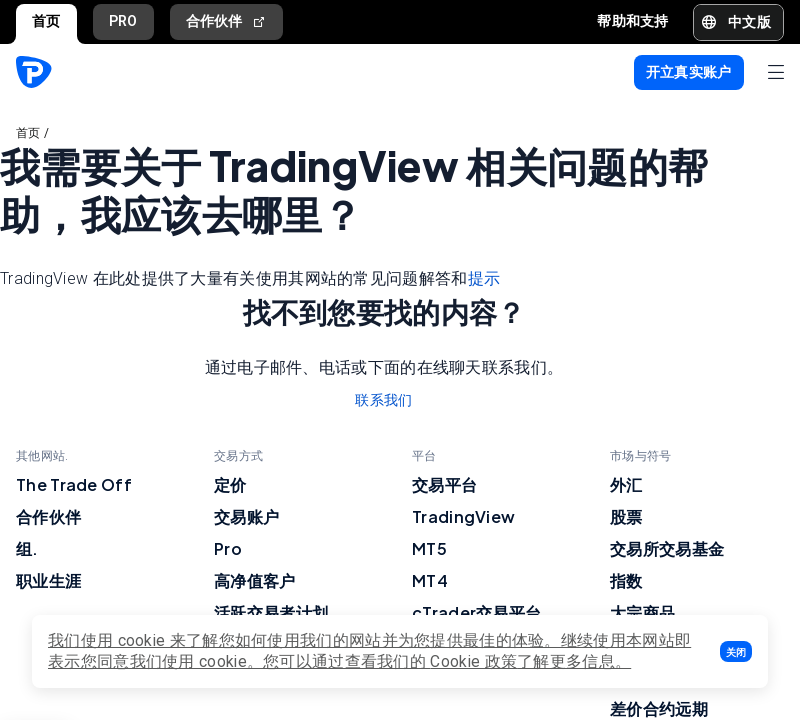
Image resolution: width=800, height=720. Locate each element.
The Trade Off (74, 484)
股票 (626, 516)
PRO (123, 21)
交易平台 (444, 484)
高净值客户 (255, 580)
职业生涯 (48, 580)
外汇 (626, 484)
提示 (484, 278)
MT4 (430, 580)
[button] (736, 651)
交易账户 (246, 516)
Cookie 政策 (473, 661)
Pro (228, 548)
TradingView (463, 516)
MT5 (429, 548)
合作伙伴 (227, 21)
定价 (230, 484)
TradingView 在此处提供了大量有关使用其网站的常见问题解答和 (250, 278)
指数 (626, 580)
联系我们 (383, 400)
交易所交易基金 (667, 548)
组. (27, 548)
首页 (46, 21)
